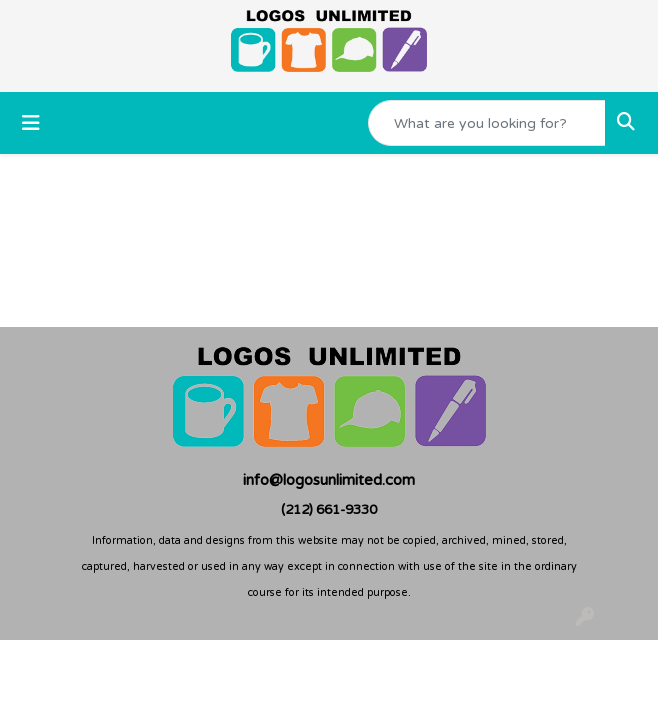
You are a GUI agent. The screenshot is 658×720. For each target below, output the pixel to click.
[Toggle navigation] (31, 123)
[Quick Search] (487, 123)
